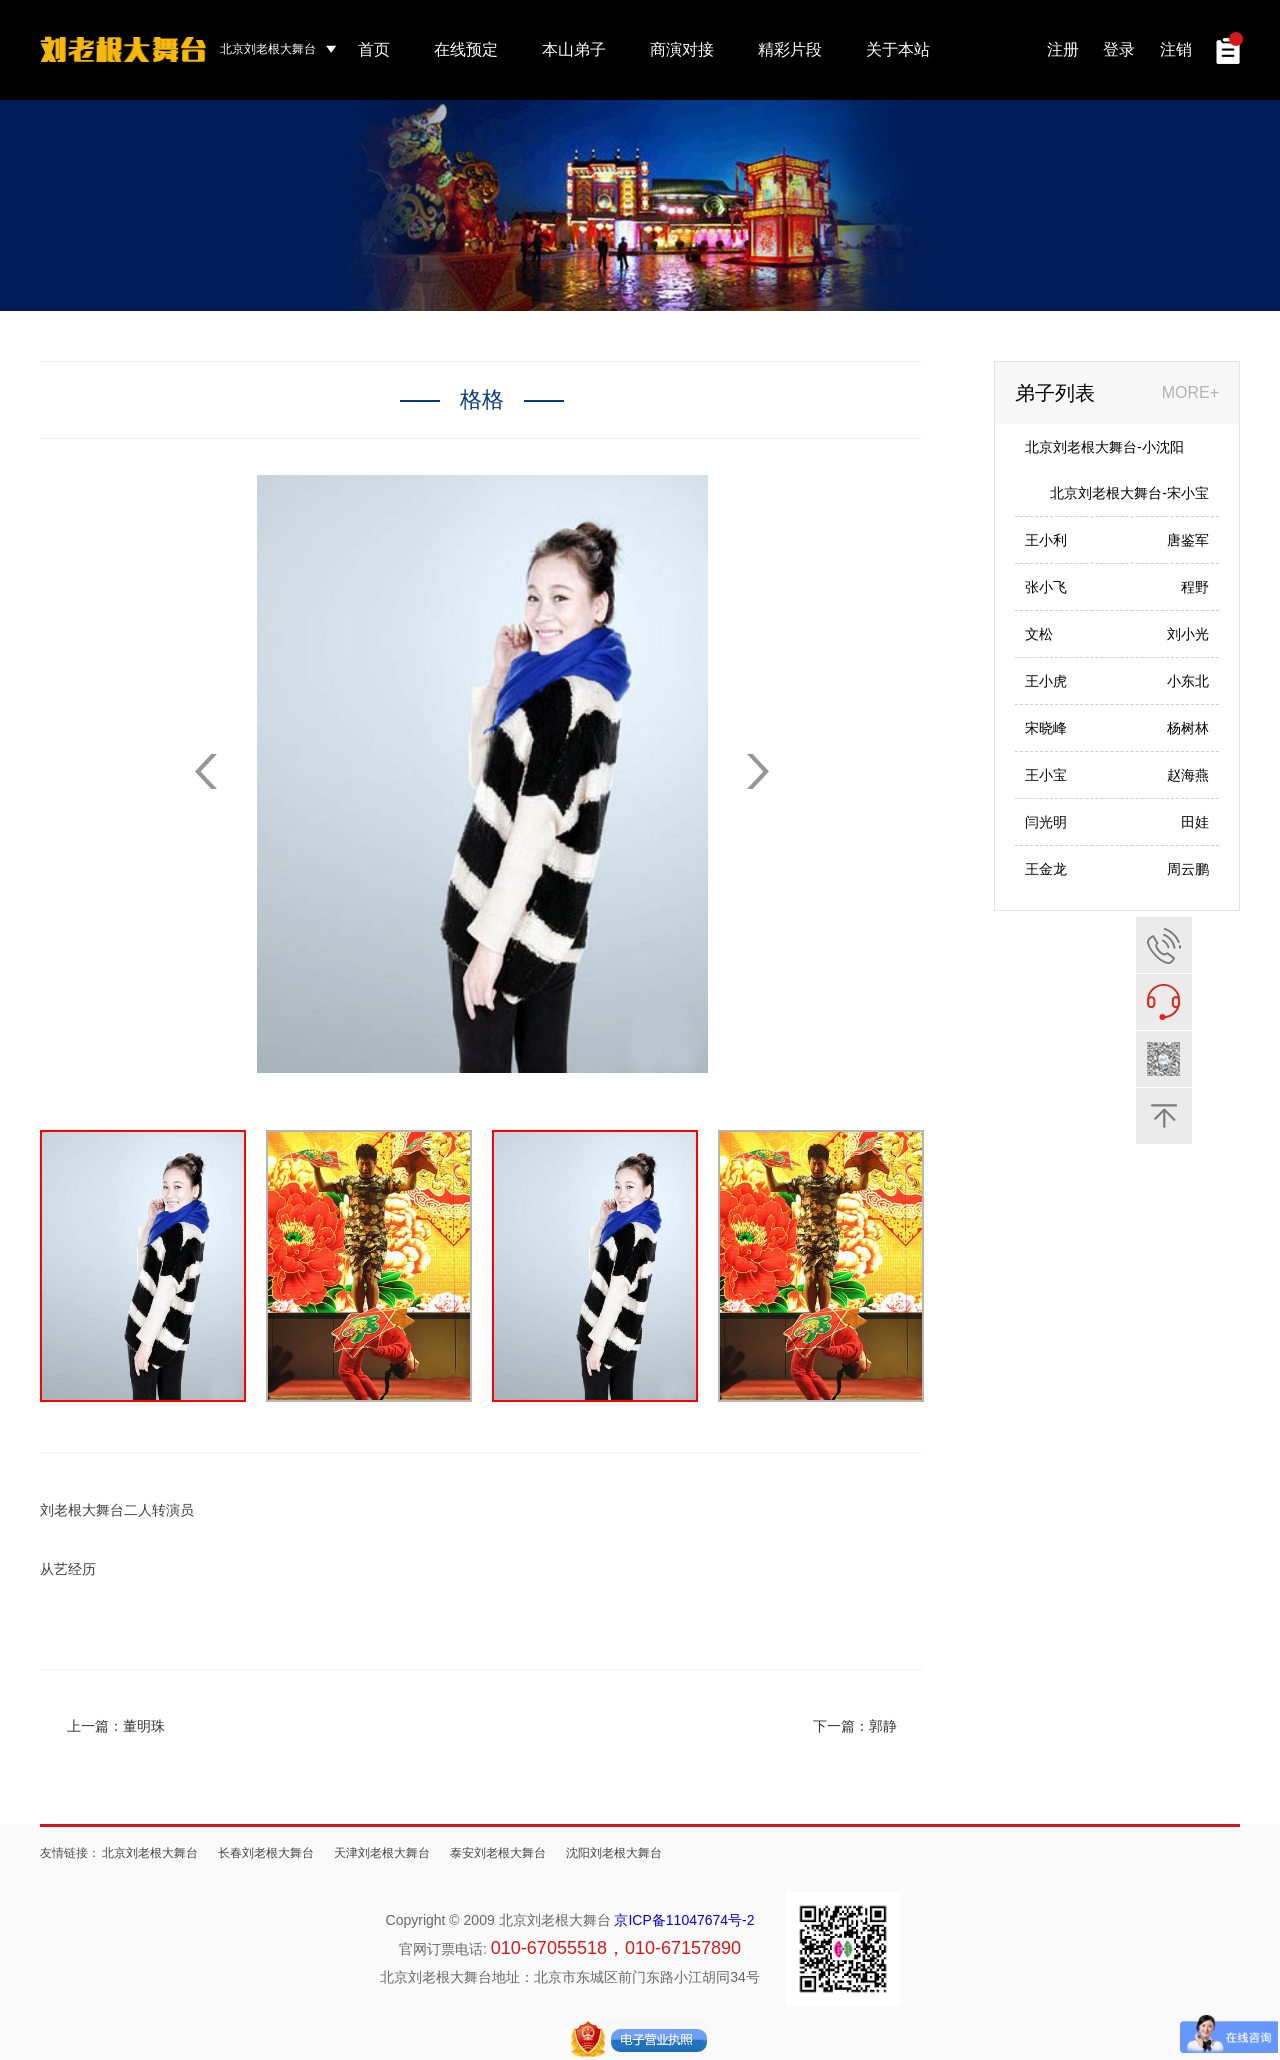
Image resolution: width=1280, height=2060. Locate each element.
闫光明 (1046, 822)
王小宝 (1046, 775)
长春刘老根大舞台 (266, 1853)
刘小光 (1188, 634)
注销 (1176, 49)
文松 (1039, 634)
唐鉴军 (1188, 540)
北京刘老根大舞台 (150, 1853)
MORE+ (1190, 392)
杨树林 (1188, 728)
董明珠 (144, 1726)
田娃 (1195, 822)
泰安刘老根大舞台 (498, 1853)
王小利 (1046, 540)
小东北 (1188, 681)
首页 (374, 49)
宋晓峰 (1046, 728)
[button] (758, 771)
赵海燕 (1188, 775)
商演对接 (682, 49)
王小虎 (1046, 681)
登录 (1119, 49)
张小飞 (1046, 587)
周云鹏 (1188, 869)
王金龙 (1046, 869)
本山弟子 (574, 49)
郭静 (883, 1726)
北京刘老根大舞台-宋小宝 (1129, 493)
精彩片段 (790, 49)
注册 (1063, 49)
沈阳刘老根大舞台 (614, 1853)
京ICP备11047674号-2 (684, 1920)
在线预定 (466, 49)
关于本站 (898, 49)
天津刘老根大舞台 (382, 1853)
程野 (1195, 587)
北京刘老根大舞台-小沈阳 (1104, 447)
